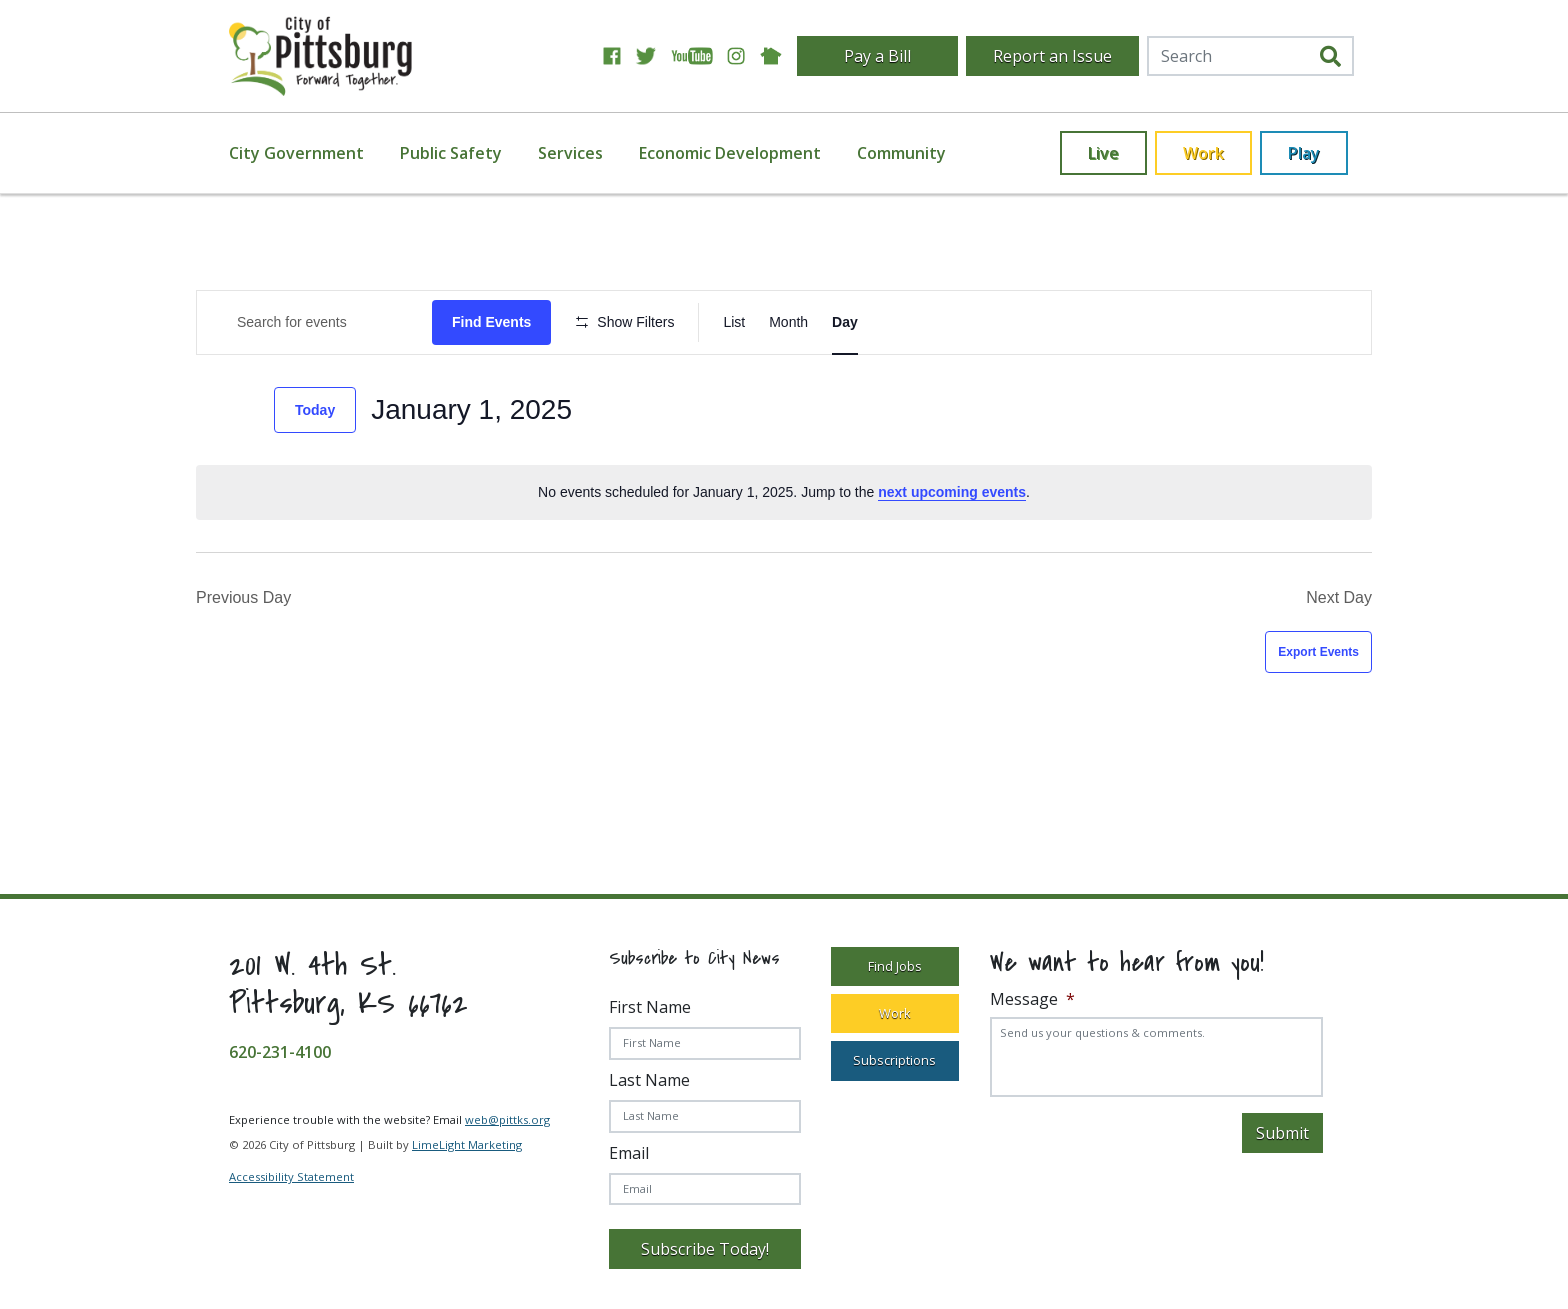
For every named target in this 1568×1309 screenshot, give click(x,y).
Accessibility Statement (291, 1176)
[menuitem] (308, 153)
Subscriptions (894, 1060)
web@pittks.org (507, 1119)
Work (1203, 153)
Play (1304, 153)
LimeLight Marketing (467, 1144)
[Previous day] (208, 410)
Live (1103, 153)
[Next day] (247, 410)
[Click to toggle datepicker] (471, 410)
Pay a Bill (877, 56)
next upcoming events (952, 492)
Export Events (1318, 652)
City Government (296, 153)
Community (901, 153)
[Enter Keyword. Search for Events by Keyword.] (314, 322)
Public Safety (451, 153)
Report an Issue (1052, 56)
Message (1032, 999)
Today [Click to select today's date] (315, 410)
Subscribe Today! (705, 1249)
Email (629, 1153)
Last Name (649, 1080)
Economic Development (730, 153)
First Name (650, 1007)
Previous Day (243, 597)
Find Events (491, 322)
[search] (1330, 56)
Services (570, 153)
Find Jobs (895, 966)
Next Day (1339, 597)
